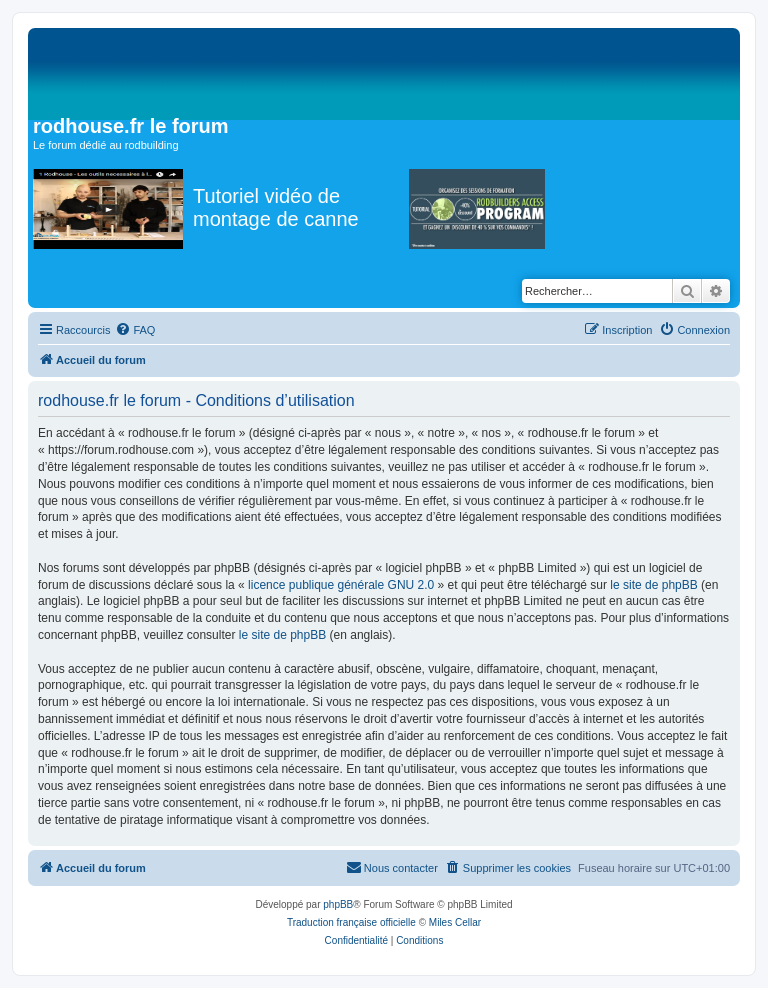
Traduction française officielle (351, 922)
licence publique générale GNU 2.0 (341, 585)
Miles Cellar (455, 922)
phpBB (338, 904)
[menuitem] (135, 330)
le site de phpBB (653, 585)
